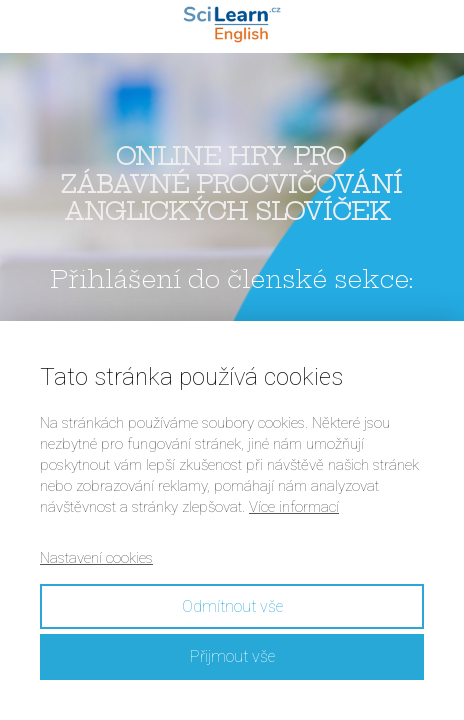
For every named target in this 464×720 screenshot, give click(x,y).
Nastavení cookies (96, 558)
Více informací (294, 507)
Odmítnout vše (232, 606)
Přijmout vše (232, 656)
